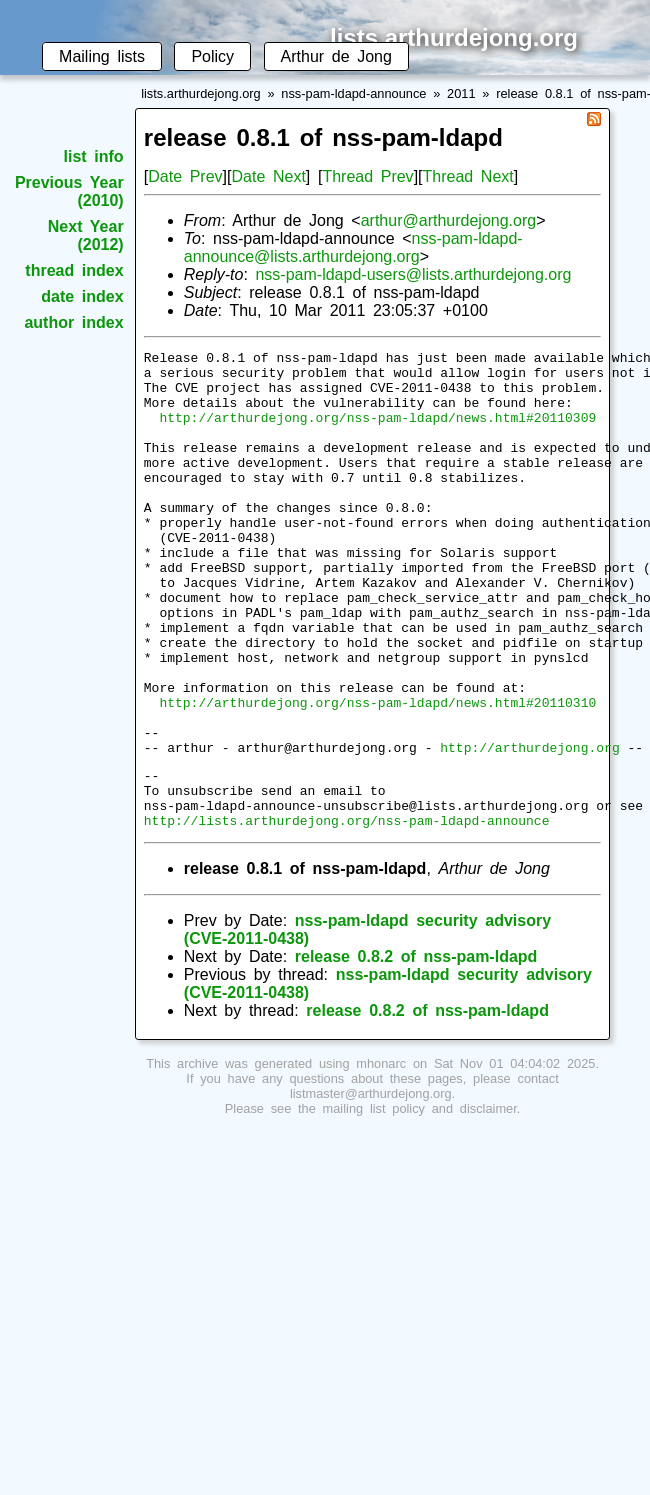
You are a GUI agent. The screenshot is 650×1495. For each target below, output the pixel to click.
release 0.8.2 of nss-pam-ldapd (416, 1049)
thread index (74, 270)
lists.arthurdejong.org (201, 93)
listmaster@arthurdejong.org (371, 1186)
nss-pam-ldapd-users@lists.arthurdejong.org (413, 274)
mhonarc (381, 1156)
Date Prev (185, 176)
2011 (461, 93)
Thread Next (468, 176)
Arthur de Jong (336, 56)
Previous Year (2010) (69, 191)
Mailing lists (102, 56)
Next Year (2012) (86, 235)
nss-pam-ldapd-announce (353, 93)
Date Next (268, 176)
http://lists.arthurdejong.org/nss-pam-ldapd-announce (347, 913)
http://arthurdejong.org (529, 828)
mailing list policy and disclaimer (420, 1201)
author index (73, 322)
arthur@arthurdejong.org (448, 220)
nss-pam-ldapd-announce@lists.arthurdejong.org (353, 247)
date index (82, 296)
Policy (212, 56)
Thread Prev (367, 176)
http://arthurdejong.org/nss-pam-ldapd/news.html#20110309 (377, 432)
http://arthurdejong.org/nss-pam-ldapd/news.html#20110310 (377, 774)
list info (94, 156)
